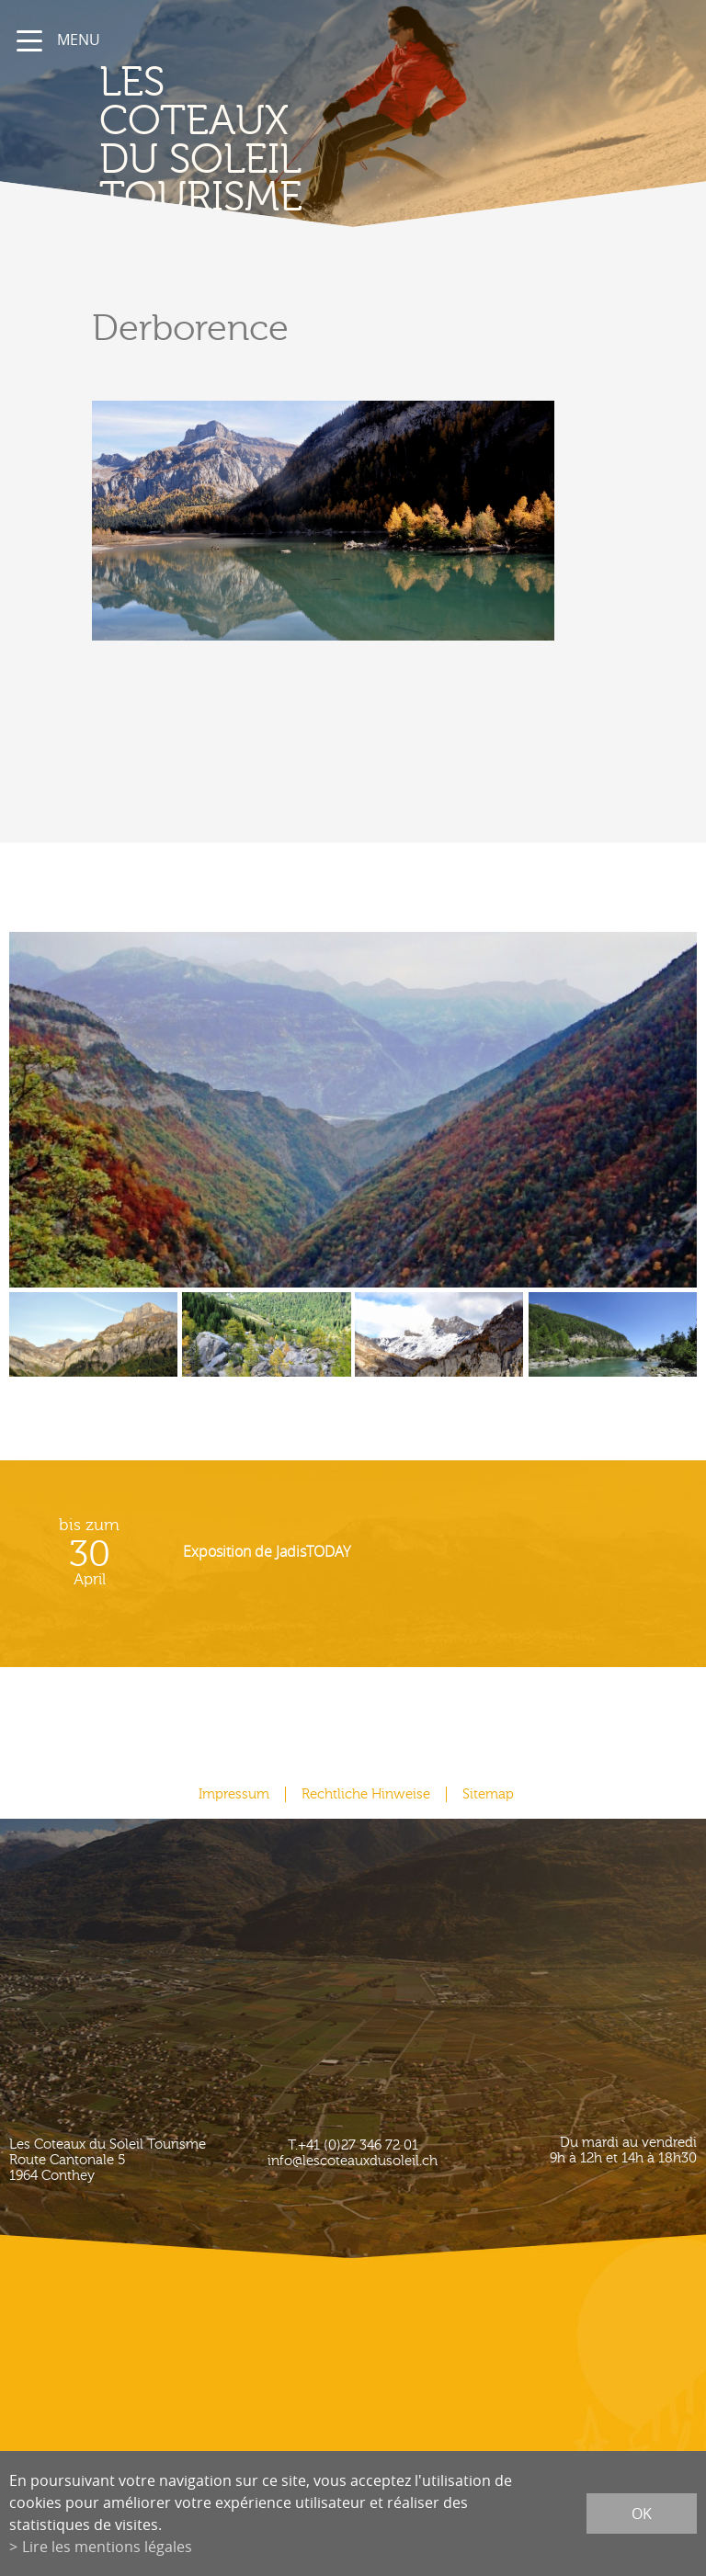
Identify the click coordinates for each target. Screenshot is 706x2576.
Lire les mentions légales (107, 2546)
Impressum (234, 1794)
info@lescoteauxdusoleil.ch (353, 2161)
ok (642, 2513)
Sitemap (488, 1794)
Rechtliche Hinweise (366, 1794)
